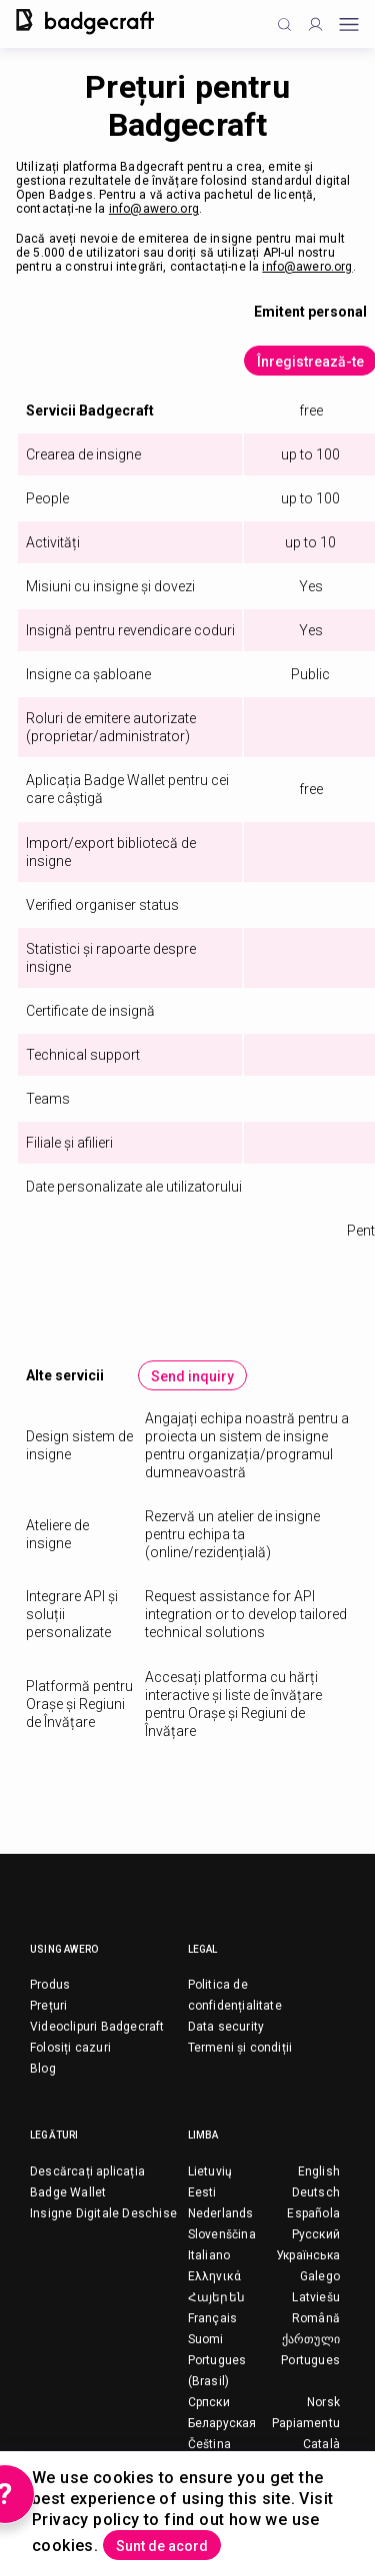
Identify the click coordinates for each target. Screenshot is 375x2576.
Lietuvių (210, 2171)
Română (316, 2318)
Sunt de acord (162, 2546)
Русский (316, 2234)
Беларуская (222, 2423)
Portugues (310, 2360)
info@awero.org (154, 209)
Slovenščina (222, 2234)
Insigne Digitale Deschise (103, 2213)
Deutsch (316, 2192)
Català (321, 2444)
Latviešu (316, 2297)
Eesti (202, 2192)
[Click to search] (284, 24)
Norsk (323, 2402)
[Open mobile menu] (349, 24)
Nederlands (221, 2213)
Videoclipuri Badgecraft (97, 2027)
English (319, 2171)
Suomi (206, 2339)
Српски (209, 2402)
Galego (320, 2276)
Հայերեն (216, 2297)
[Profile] (315, 24)
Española (313, 2213)
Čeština (209, 2444)
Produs (50, 1985)
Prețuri (48, 2006)
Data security (226, 2027)
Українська (308, 2255)
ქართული (311, 2339)
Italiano (209, 2255)
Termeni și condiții (240, 2048)
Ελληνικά (215, 2276)
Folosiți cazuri (70, 2048)
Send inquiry (192, 1376)
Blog (43, 2069)
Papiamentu (306, 2423)
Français (213, 2318)
